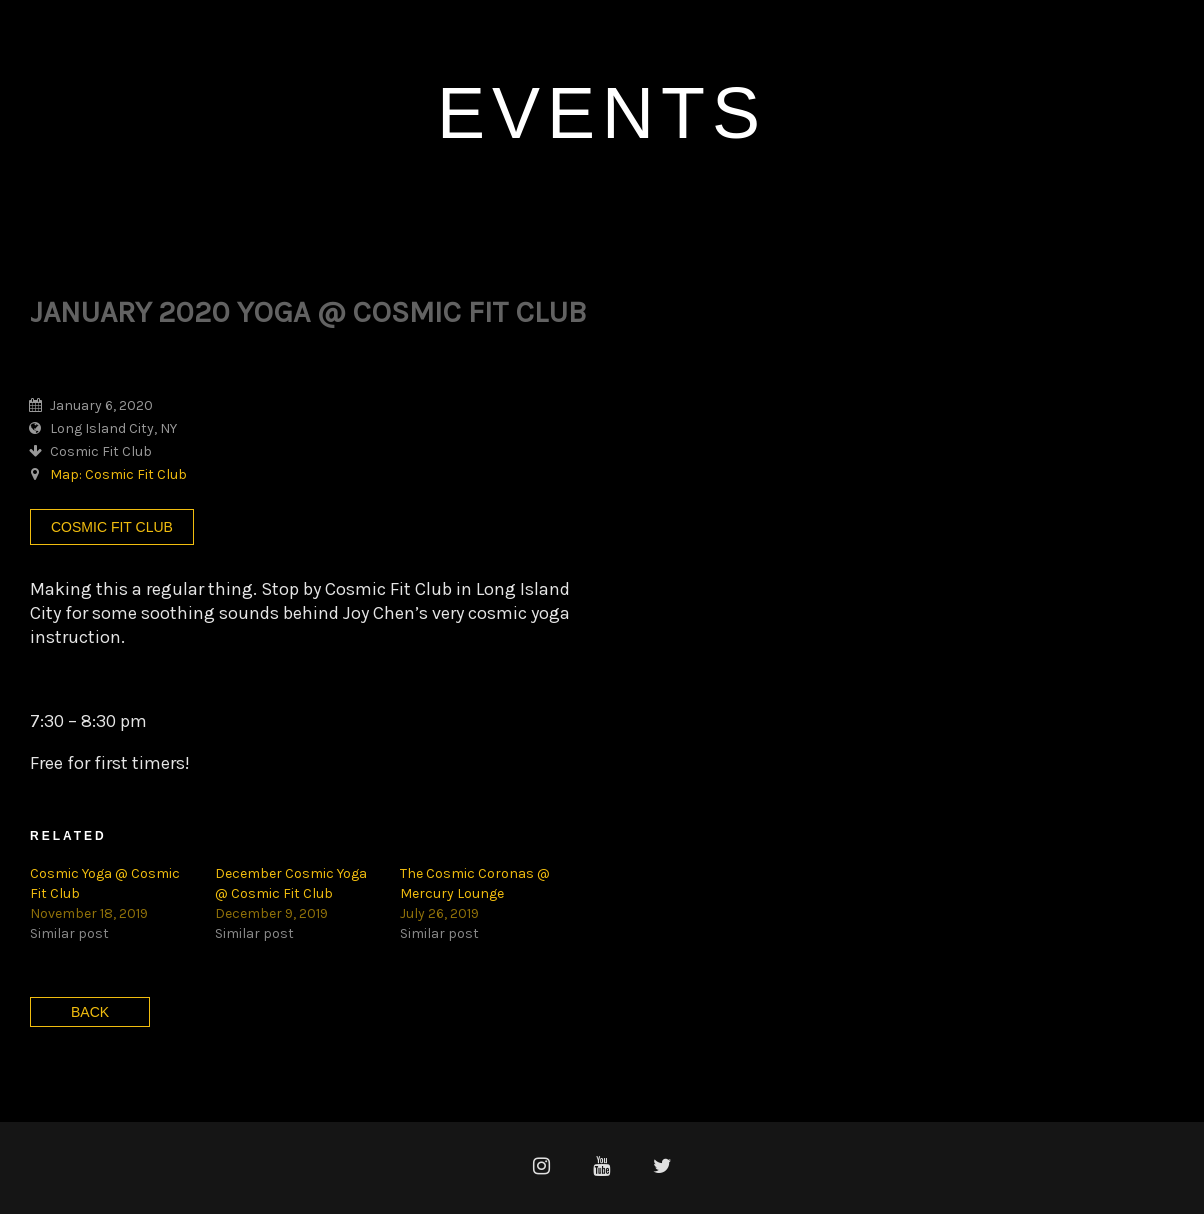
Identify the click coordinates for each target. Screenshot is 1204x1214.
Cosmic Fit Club (112, 527)
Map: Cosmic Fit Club (118, 474)
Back (90, 1012)
